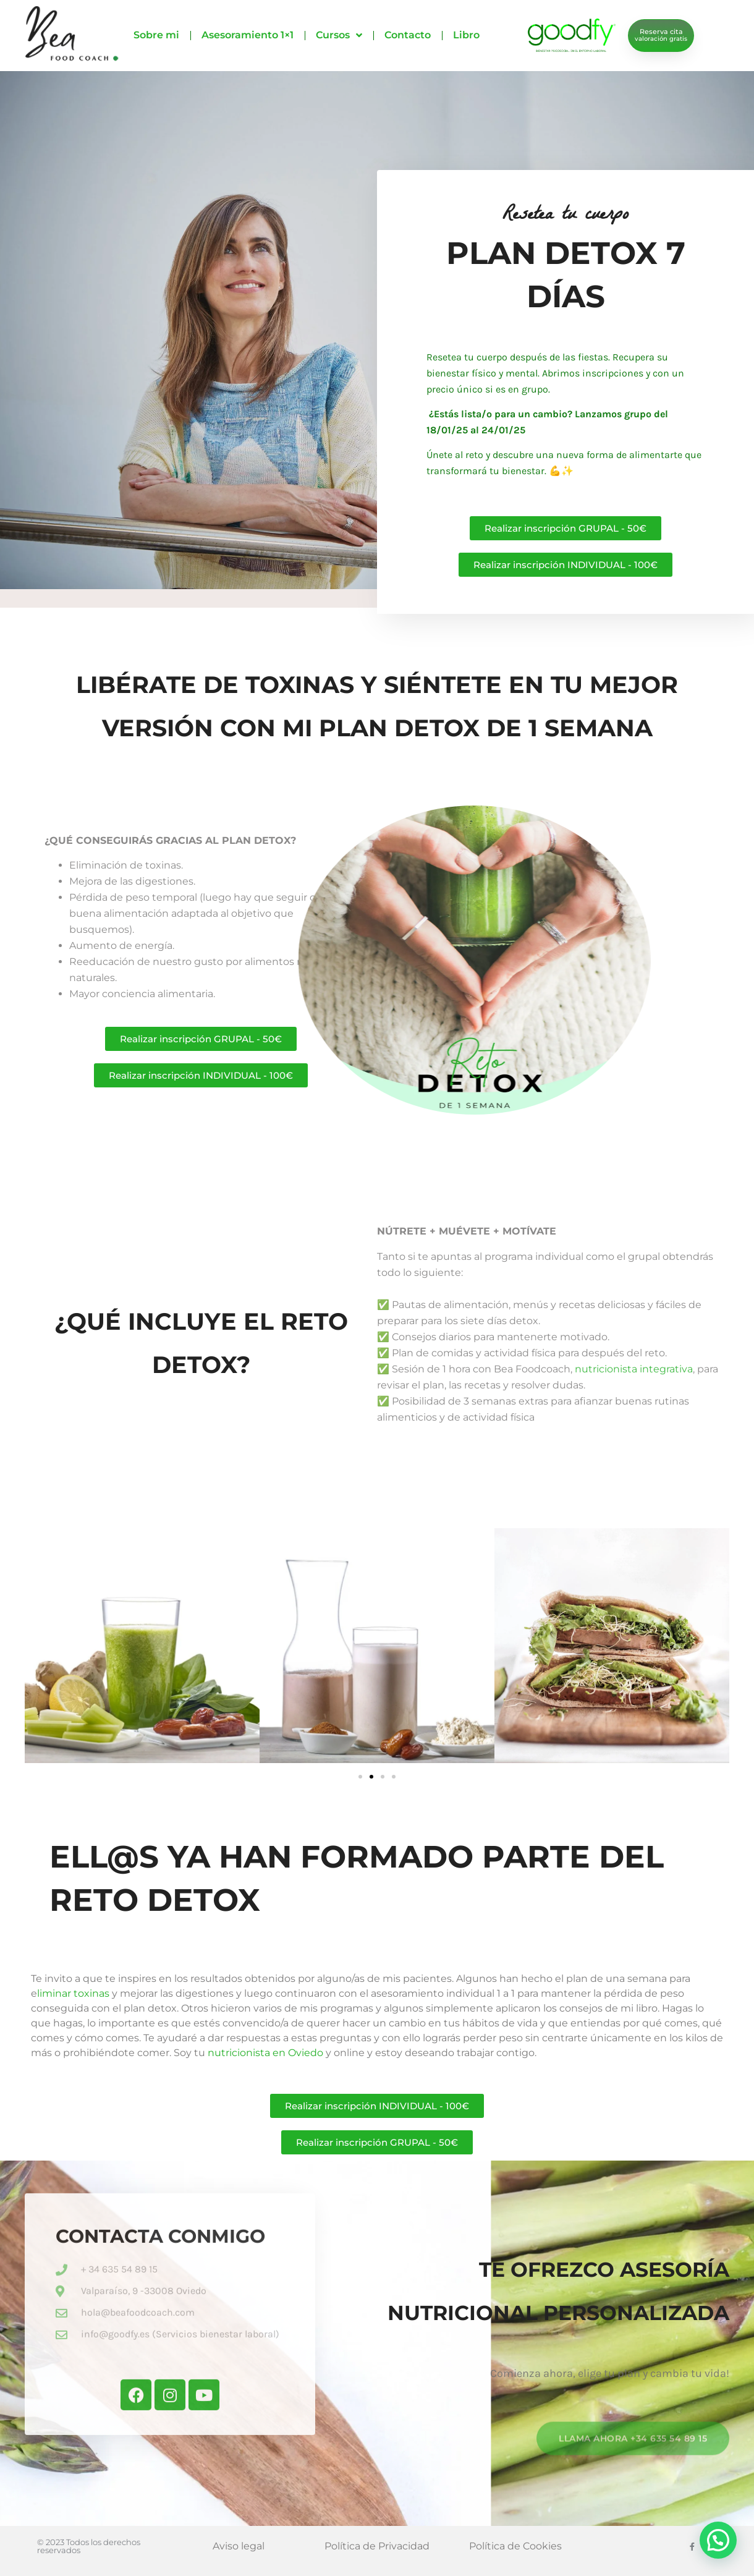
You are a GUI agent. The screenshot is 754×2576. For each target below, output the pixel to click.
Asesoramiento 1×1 (247, 35)
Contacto (407, 35)
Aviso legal (239, 2546)
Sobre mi (156, 35)
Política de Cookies (515, 2546)
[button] (360, 1777)
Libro (466, 35)
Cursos (339, 35)
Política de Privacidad (377, 2546)
